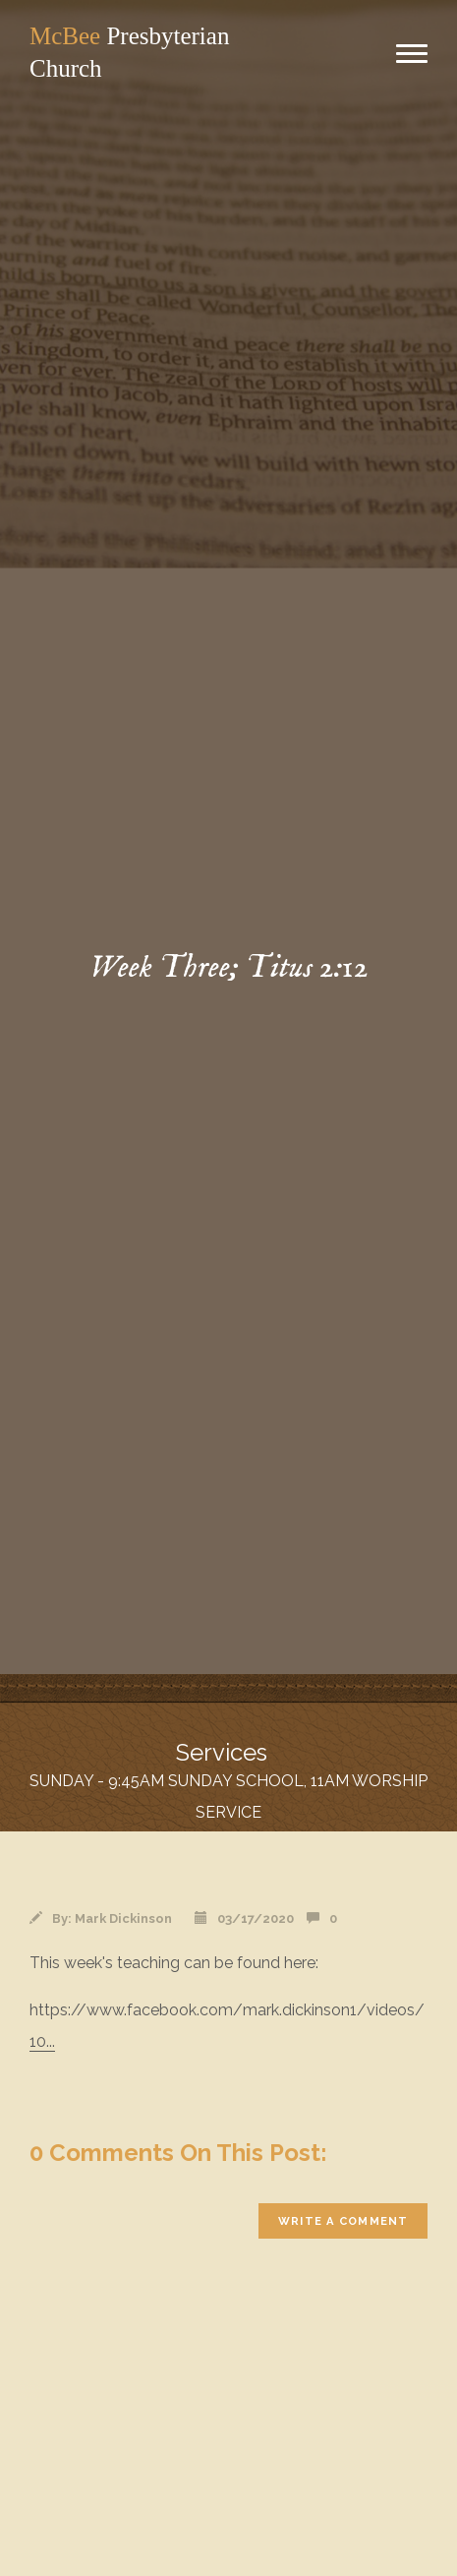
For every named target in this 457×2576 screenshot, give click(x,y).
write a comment (343, 2221)
